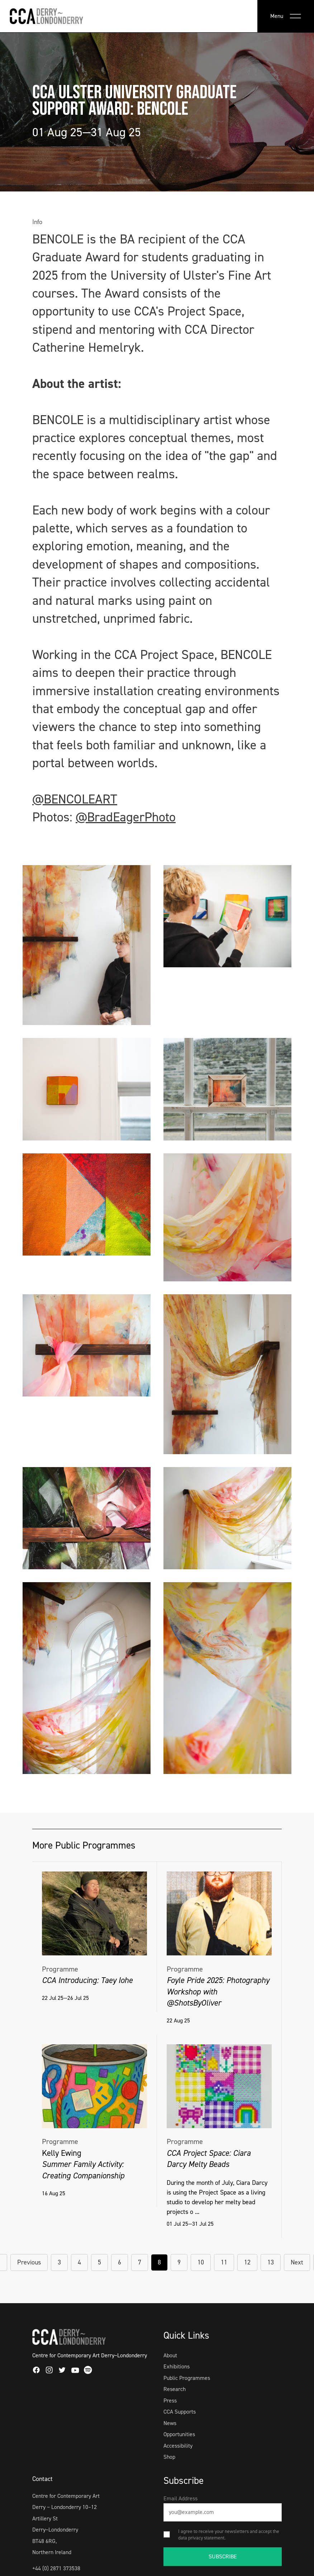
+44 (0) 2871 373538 (56, 2568)
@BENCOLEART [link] (74, 799)
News (169, 2423)
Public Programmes (186, 2378)
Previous (29, 2262)
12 (247, 2262)
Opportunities (179, 2434)
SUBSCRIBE (223, 2556)
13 (270, 2262)
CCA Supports (179, 2411)
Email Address (180, 2498)
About (170, 2355)
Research (174, 2389)
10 (201, 2262)
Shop (169, 2457)
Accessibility (177, 2445)
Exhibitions (176, 2366)
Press (170, 2400)
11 (224, 2262)
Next (297, 2262)
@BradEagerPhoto (126, 817)
